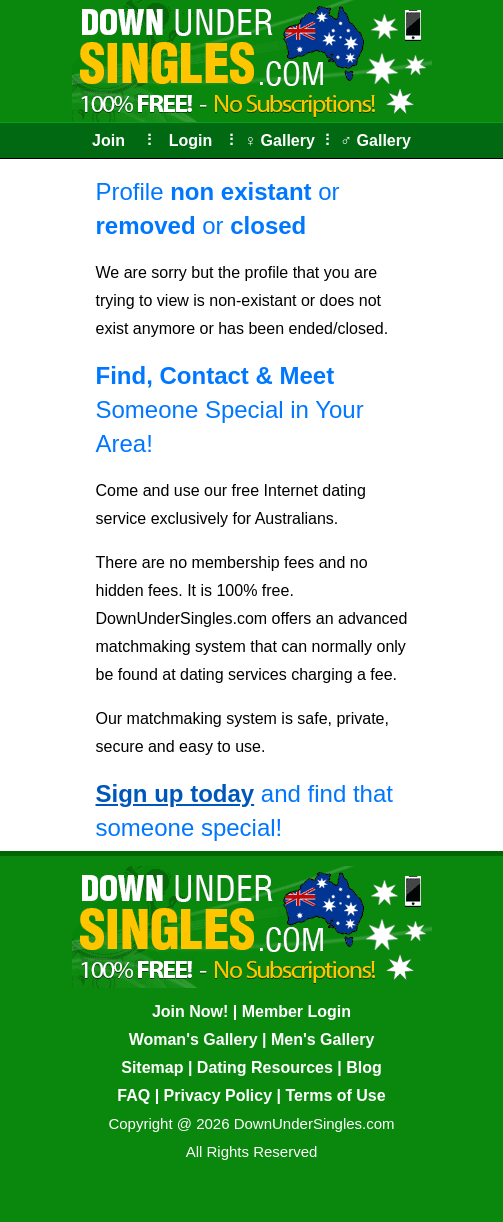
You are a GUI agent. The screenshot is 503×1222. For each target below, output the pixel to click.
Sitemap (152, 1067)
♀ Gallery (279, 140)
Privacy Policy (218, 1095)
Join (108, 140)
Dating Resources (265, 1067)
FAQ (133, 1095)
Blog (364, 1067)
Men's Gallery (322, 1039)
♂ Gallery (375, 140)
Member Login (296, 1011)
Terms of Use (335, 1095)
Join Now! (190, 1011)
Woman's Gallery (193, 1039)
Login (191, 140)
